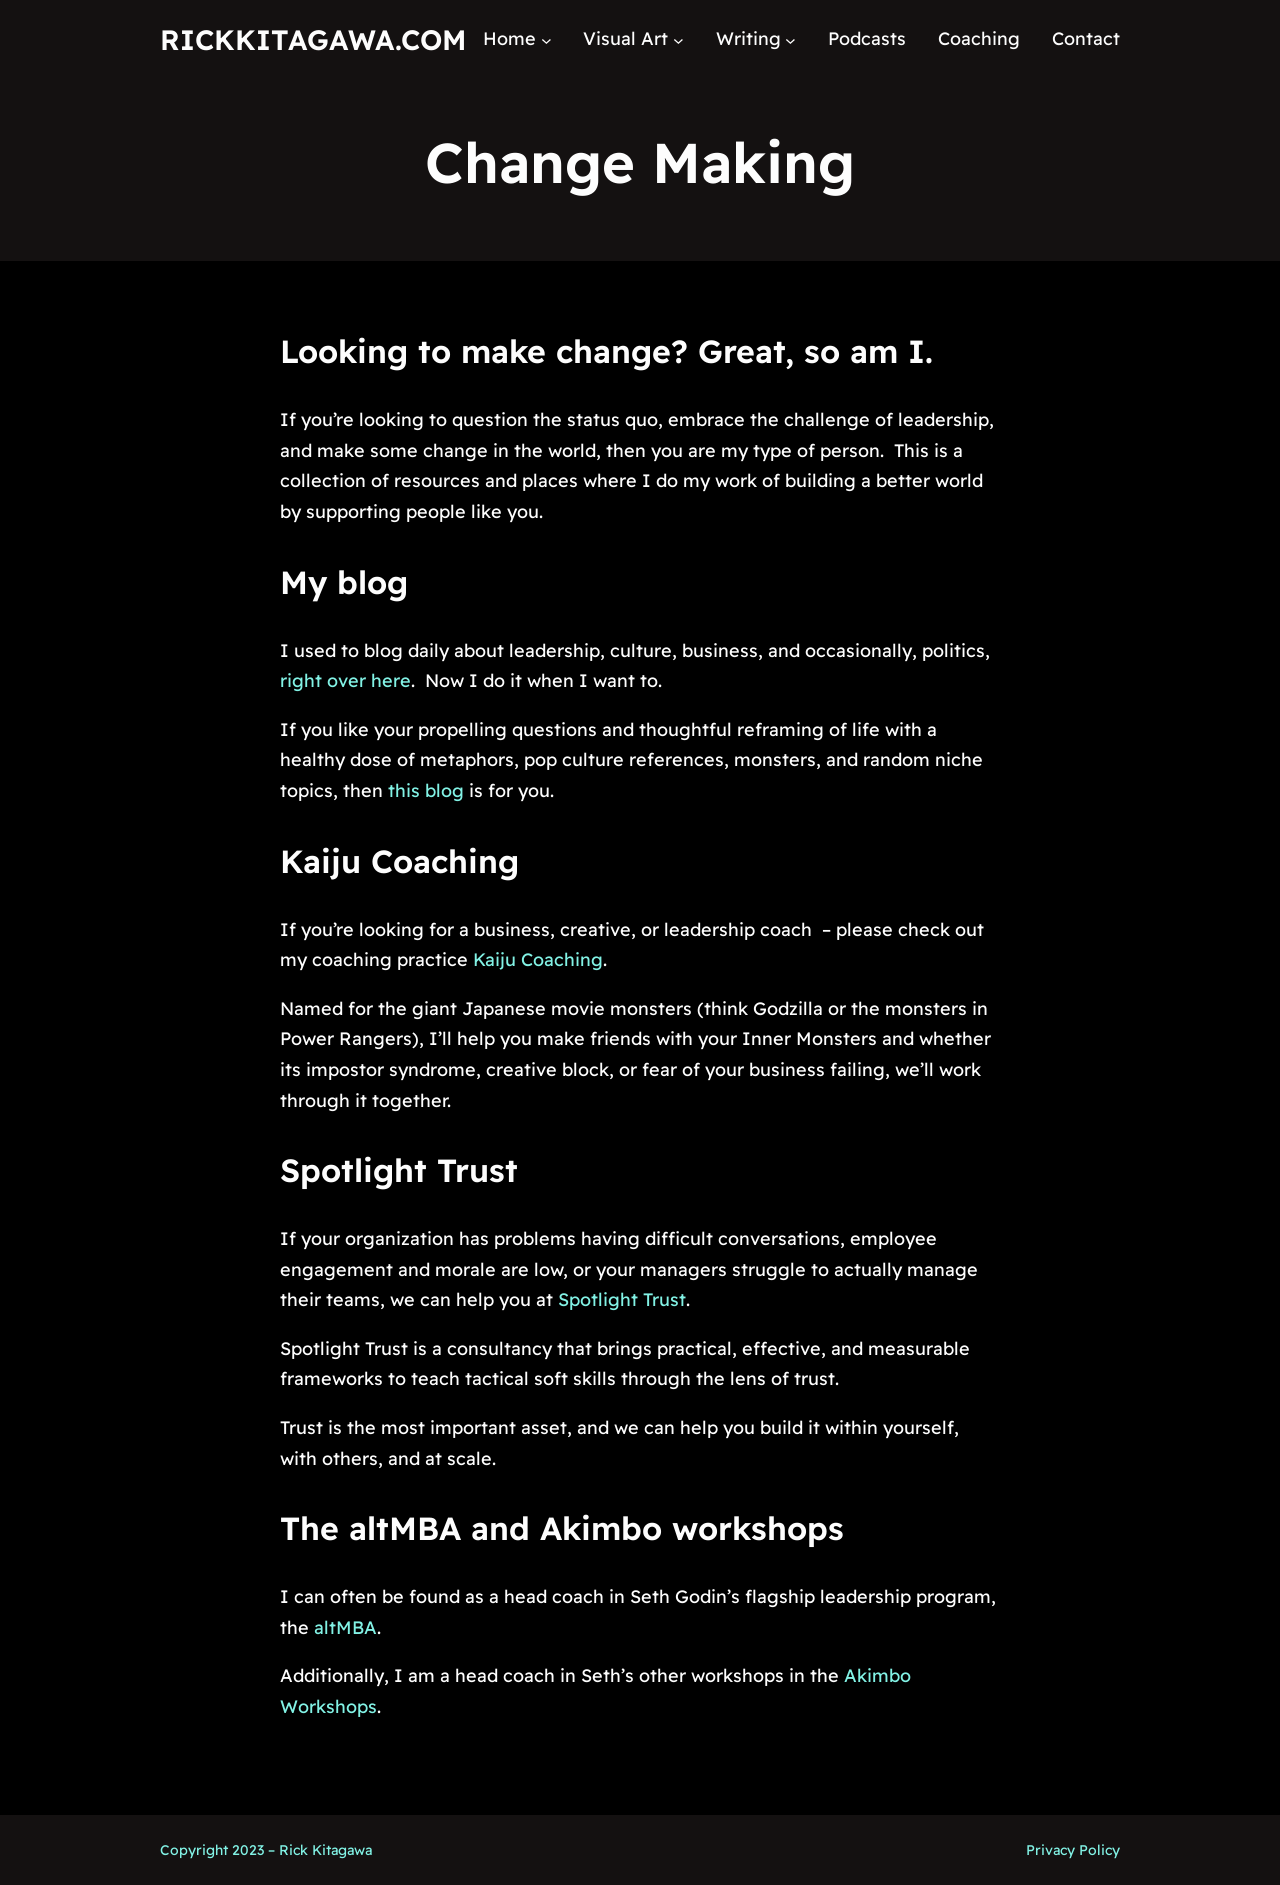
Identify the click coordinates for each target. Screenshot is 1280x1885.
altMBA (345, 1627)
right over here (345, 680)
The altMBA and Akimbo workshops (562, 1528)
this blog (426, 790)
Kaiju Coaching (399, 861)
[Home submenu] (546, 39)
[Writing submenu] (790, 39)
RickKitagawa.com (313, 39)
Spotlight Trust (399, 1170)
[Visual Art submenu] (678, 39)
